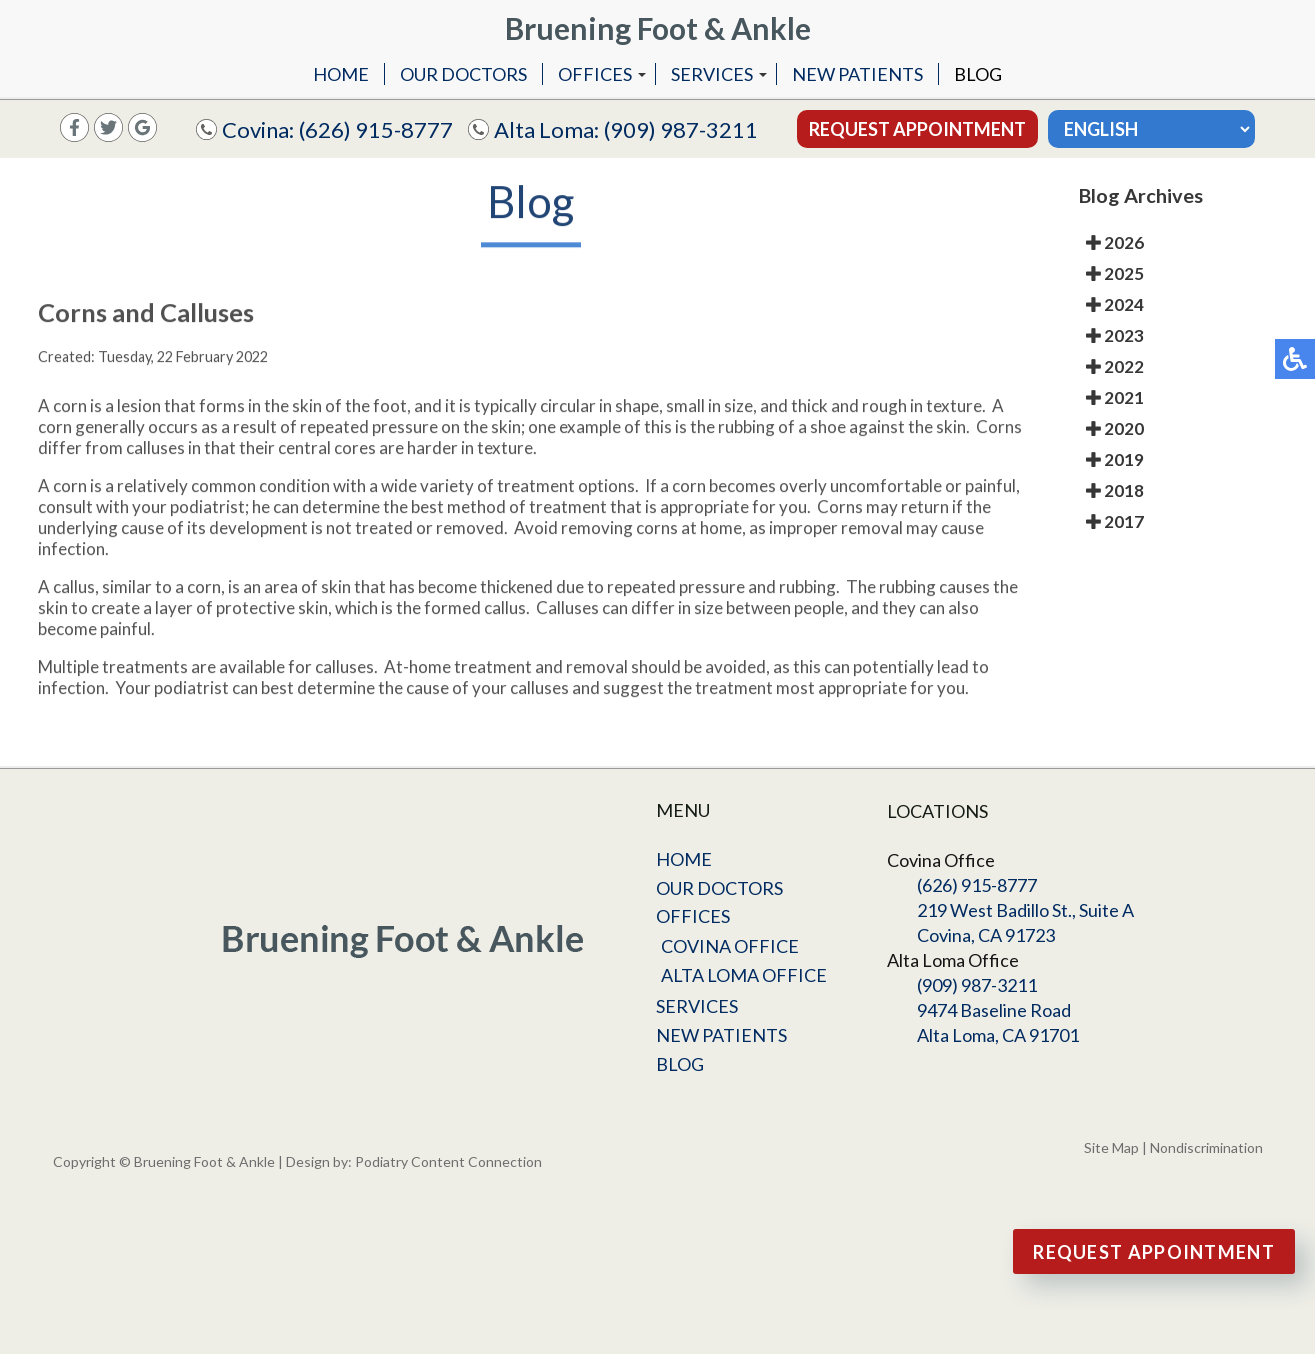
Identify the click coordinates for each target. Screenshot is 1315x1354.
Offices (595, 74)
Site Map (1111, 1147)
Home (341, 74)
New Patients (857, 74)
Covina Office (730, 946)
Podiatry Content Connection (448, 1161)
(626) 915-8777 (376, 129)
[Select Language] (1151, 129)
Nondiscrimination (1206, 1147)
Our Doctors (463, 74)
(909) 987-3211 (681, 129)
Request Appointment (917, 129)
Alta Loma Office (744, 975)
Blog (978, 74)
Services (712, 74)
